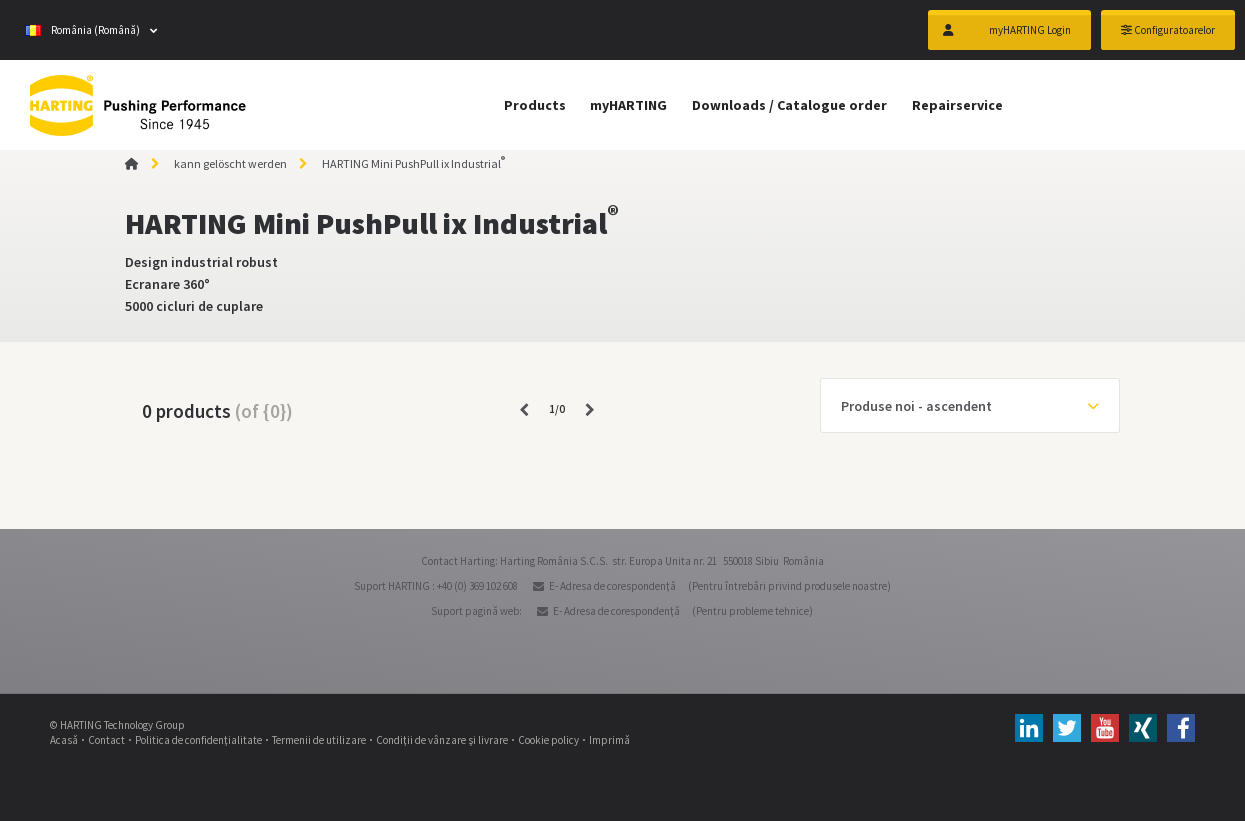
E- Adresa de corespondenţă (612, 586)
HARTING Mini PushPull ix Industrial (413, 163)
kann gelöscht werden (230, 163)
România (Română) (82, 30)
